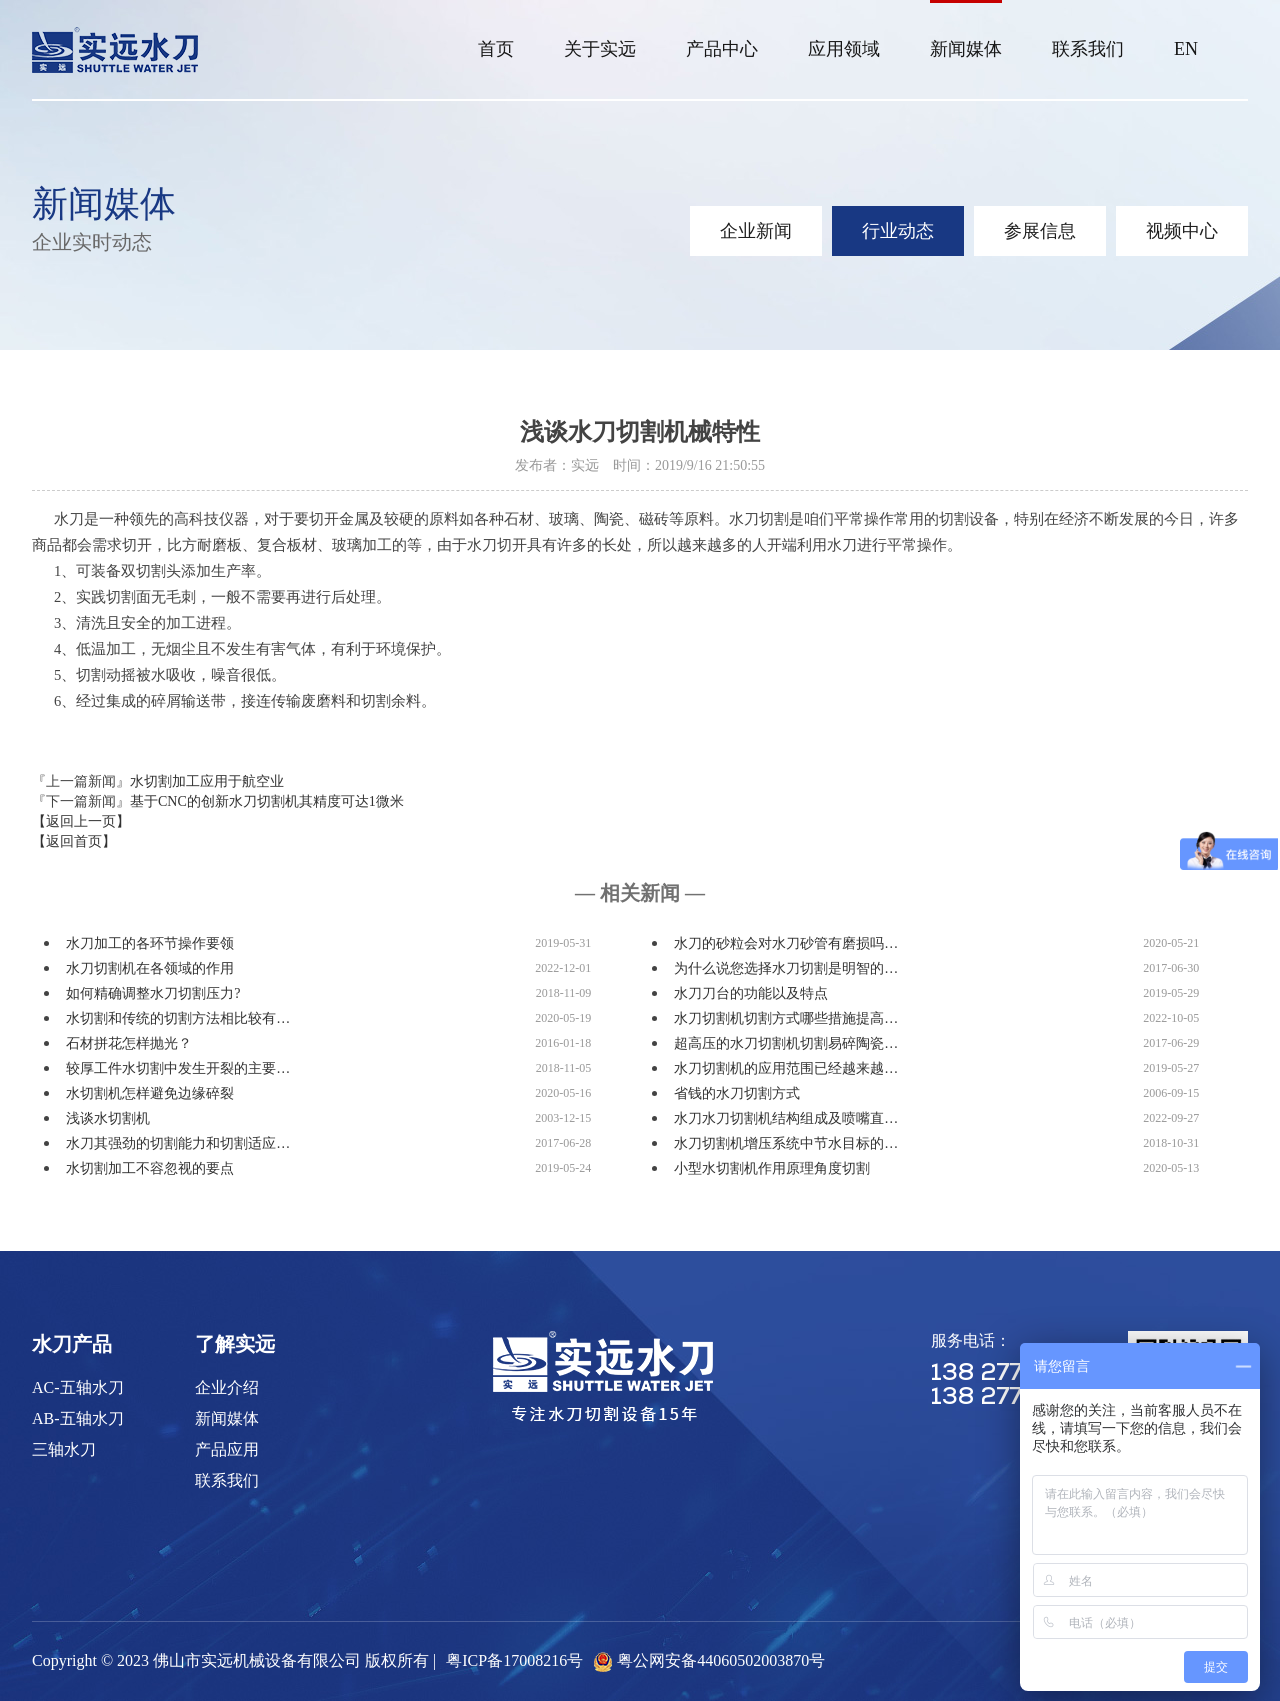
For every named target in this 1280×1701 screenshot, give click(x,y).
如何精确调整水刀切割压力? (153, 993)
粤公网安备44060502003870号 (721, 1660)
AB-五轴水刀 (78, 1418)
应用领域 (844, 49)
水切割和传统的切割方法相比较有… (178, 1018)
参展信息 (1040, 231)
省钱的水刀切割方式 (737, 1093)
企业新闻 (756, 231)
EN (1186, 49)
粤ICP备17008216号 (514, 1660)
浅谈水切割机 (108, 1118)
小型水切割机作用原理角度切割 (772, 1168)
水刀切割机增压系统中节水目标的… (786, 1143)
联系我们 (1088, 49)
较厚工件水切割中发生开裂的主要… (178, 1068)
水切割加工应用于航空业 (207, 781)
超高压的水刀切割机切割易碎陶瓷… (786, 1043)
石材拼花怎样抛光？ (129, 1043)
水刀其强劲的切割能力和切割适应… (178, 1143)
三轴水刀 (64, 1449)
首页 (496, 49)
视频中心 (1182, 231)
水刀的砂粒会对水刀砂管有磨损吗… (786, 943)
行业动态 (898, 231)
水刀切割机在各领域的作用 (150, 968)
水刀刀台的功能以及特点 (751, 993)
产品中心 (722, 49)
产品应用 (227, 1449)
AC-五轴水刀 (78, 1387)
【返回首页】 (74, 841)
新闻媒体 (966, 49)
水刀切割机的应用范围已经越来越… (786, 1068)
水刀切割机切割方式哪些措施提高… (786, 1018)
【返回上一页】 (81, 821)
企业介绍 (227, 1387)
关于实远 (600, 49)
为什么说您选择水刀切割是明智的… (786, 968)
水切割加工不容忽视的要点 (150, 1168)
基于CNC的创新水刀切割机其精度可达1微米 (267, 801)
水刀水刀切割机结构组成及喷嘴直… (786, 1118)
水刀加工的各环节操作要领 (150, 943)
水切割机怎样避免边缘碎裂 (150, 1093)
